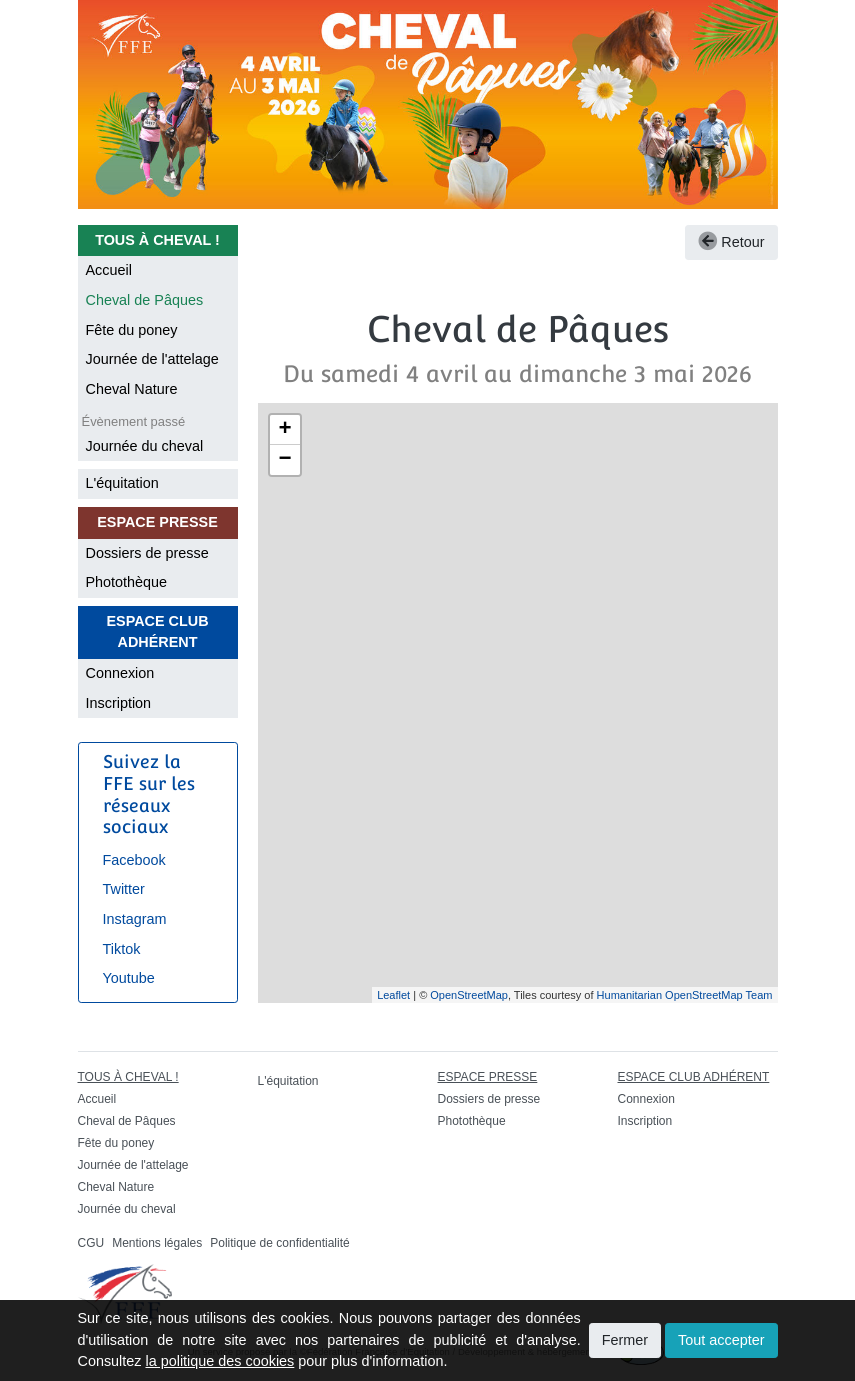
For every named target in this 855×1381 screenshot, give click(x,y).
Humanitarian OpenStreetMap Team (685, 995)
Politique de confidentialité (279, 1243)
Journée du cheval (145, 446)
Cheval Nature (132, 389)
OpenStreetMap (469, 995)
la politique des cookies (220, 1361)
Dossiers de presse (147, 553)
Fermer (625, 1340)
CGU (91, 1243)
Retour (731, 242)
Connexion (120, 673)
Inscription (119, 703)
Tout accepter (721, 1340)
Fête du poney (132, 330)
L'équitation (122, 483)
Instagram (135, 919)
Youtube (129, 978)
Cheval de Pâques (145, 300)
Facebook (134, 860)
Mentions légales (157, 1243)
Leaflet (393, 995)
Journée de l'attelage (152, 359)
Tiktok (122, 949)
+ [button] (284, 430)
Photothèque (127, 582)
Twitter (124, 889)
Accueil (109, 270)
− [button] (284, 460)
